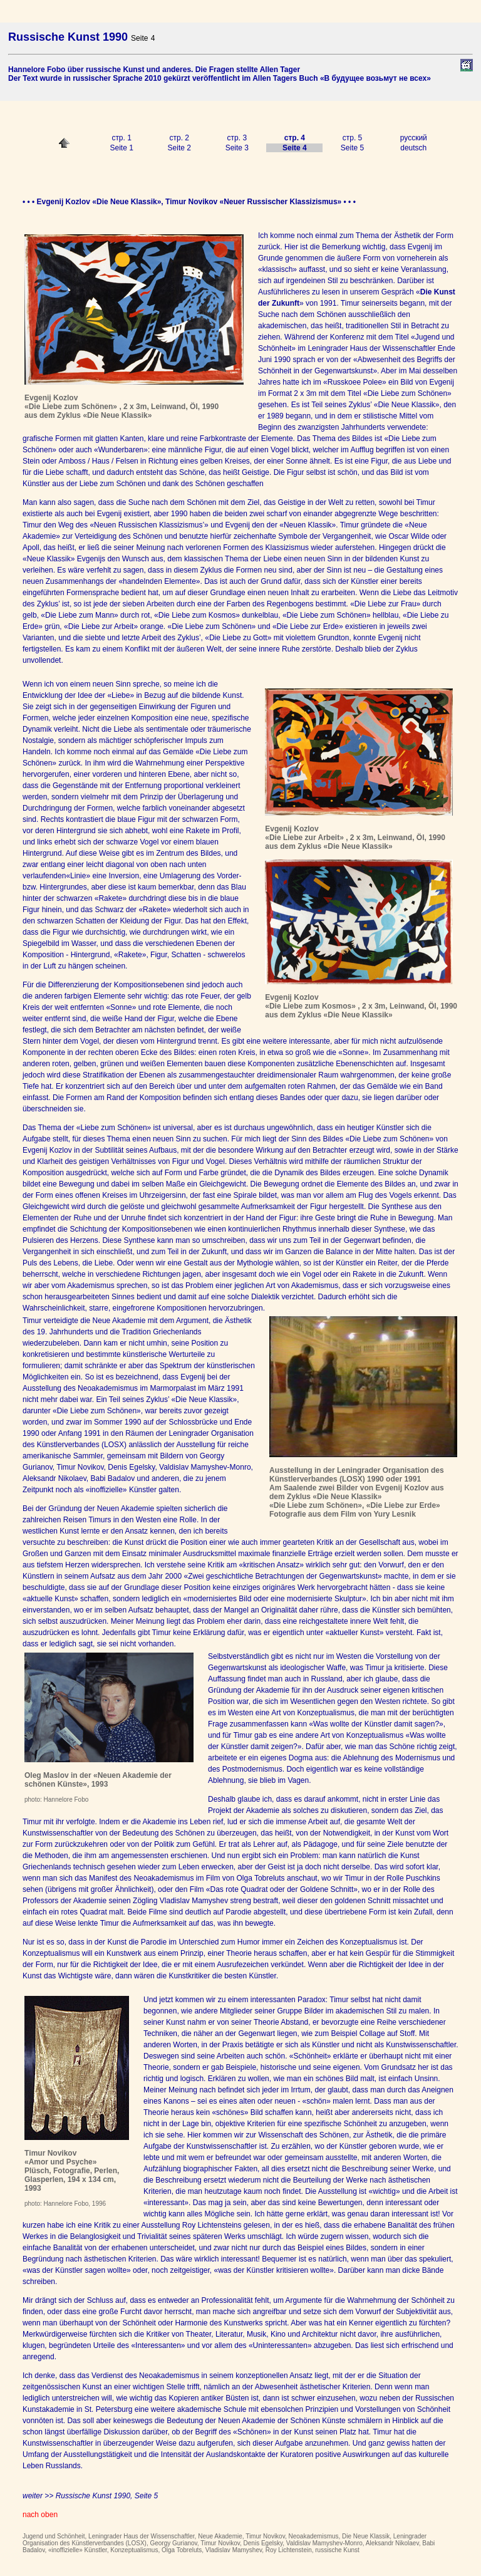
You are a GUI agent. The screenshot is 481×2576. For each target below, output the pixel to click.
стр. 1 (121, 137)
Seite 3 (237, 147)
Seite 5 (352, 147)
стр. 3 (237, 137)
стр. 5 (353, 137)
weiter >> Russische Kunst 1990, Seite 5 (90, 2495)
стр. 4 (294, 137)
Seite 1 (121, 147)
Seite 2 (179, 147)
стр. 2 (179, 137)
